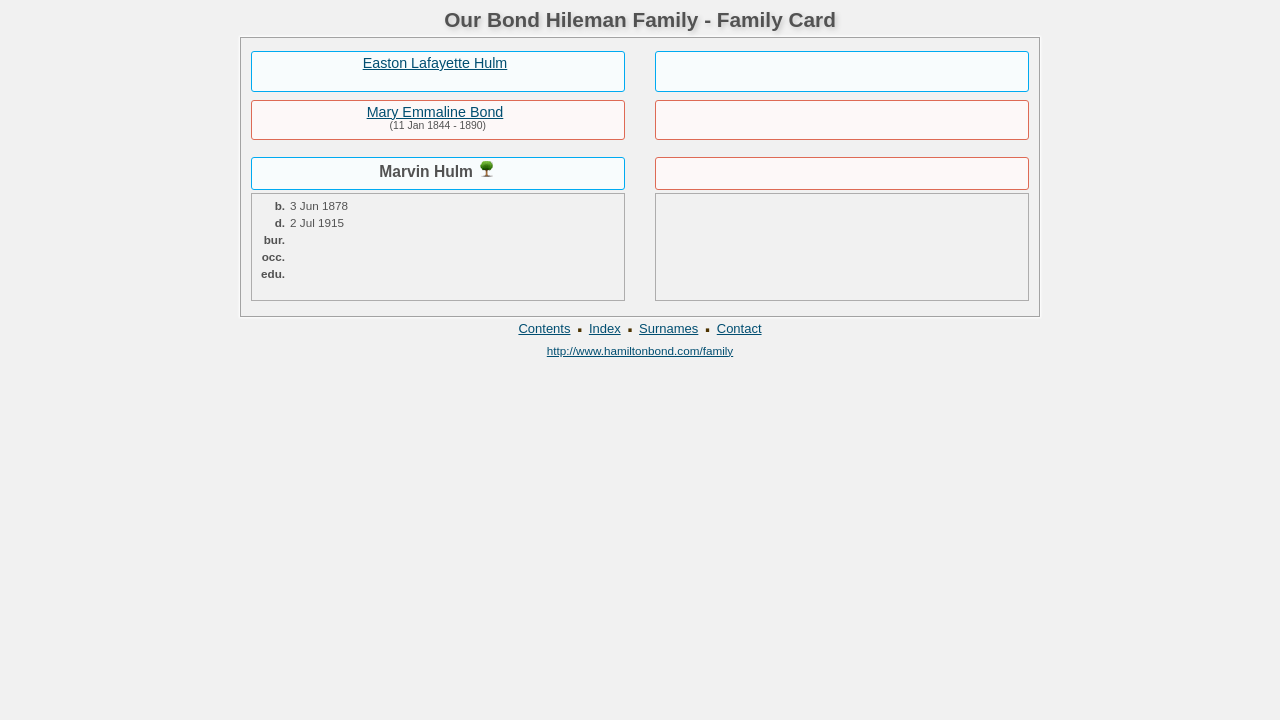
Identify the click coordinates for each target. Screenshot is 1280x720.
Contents (544, 328)
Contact (739, 328)
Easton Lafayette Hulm (435, 63)
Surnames (668, 328)
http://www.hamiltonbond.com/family (640, 350)
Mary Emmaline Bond (435, 112)
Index (605, 328)
